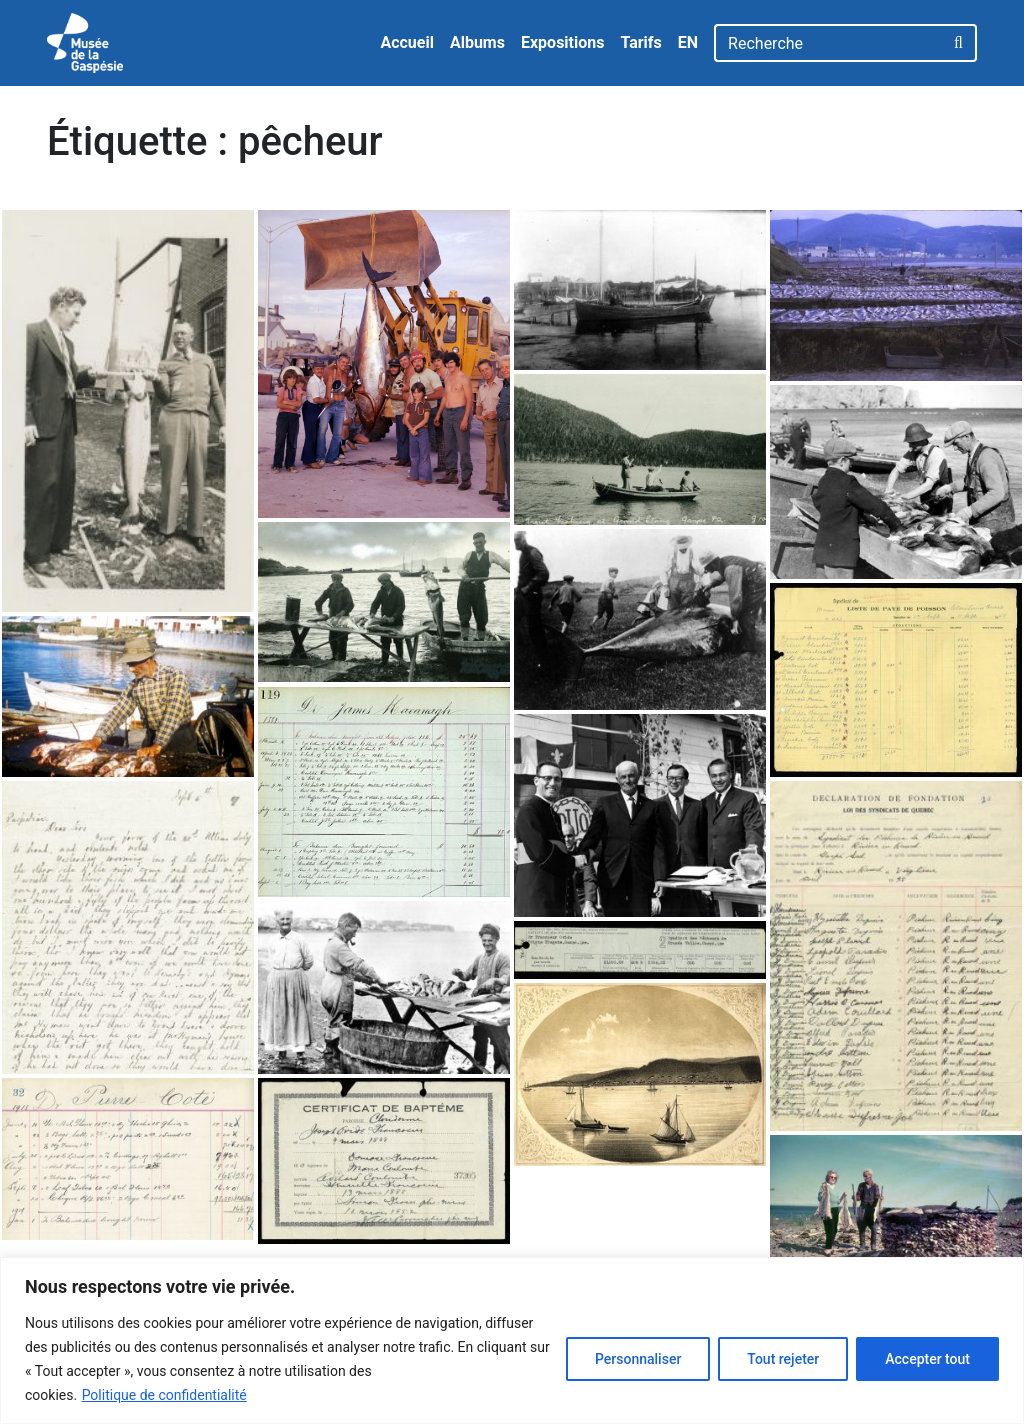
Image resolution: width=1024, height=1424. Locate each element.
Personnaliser (638, 1359)
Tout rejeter (783, 1359)
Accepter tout (927, 1359)
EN (688, 42)
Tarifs (640, 42)
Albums (477, 42)
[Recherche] (828, 43)
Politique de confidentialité (164, 1395)
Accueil (407, 42)
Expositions (563, 42)
